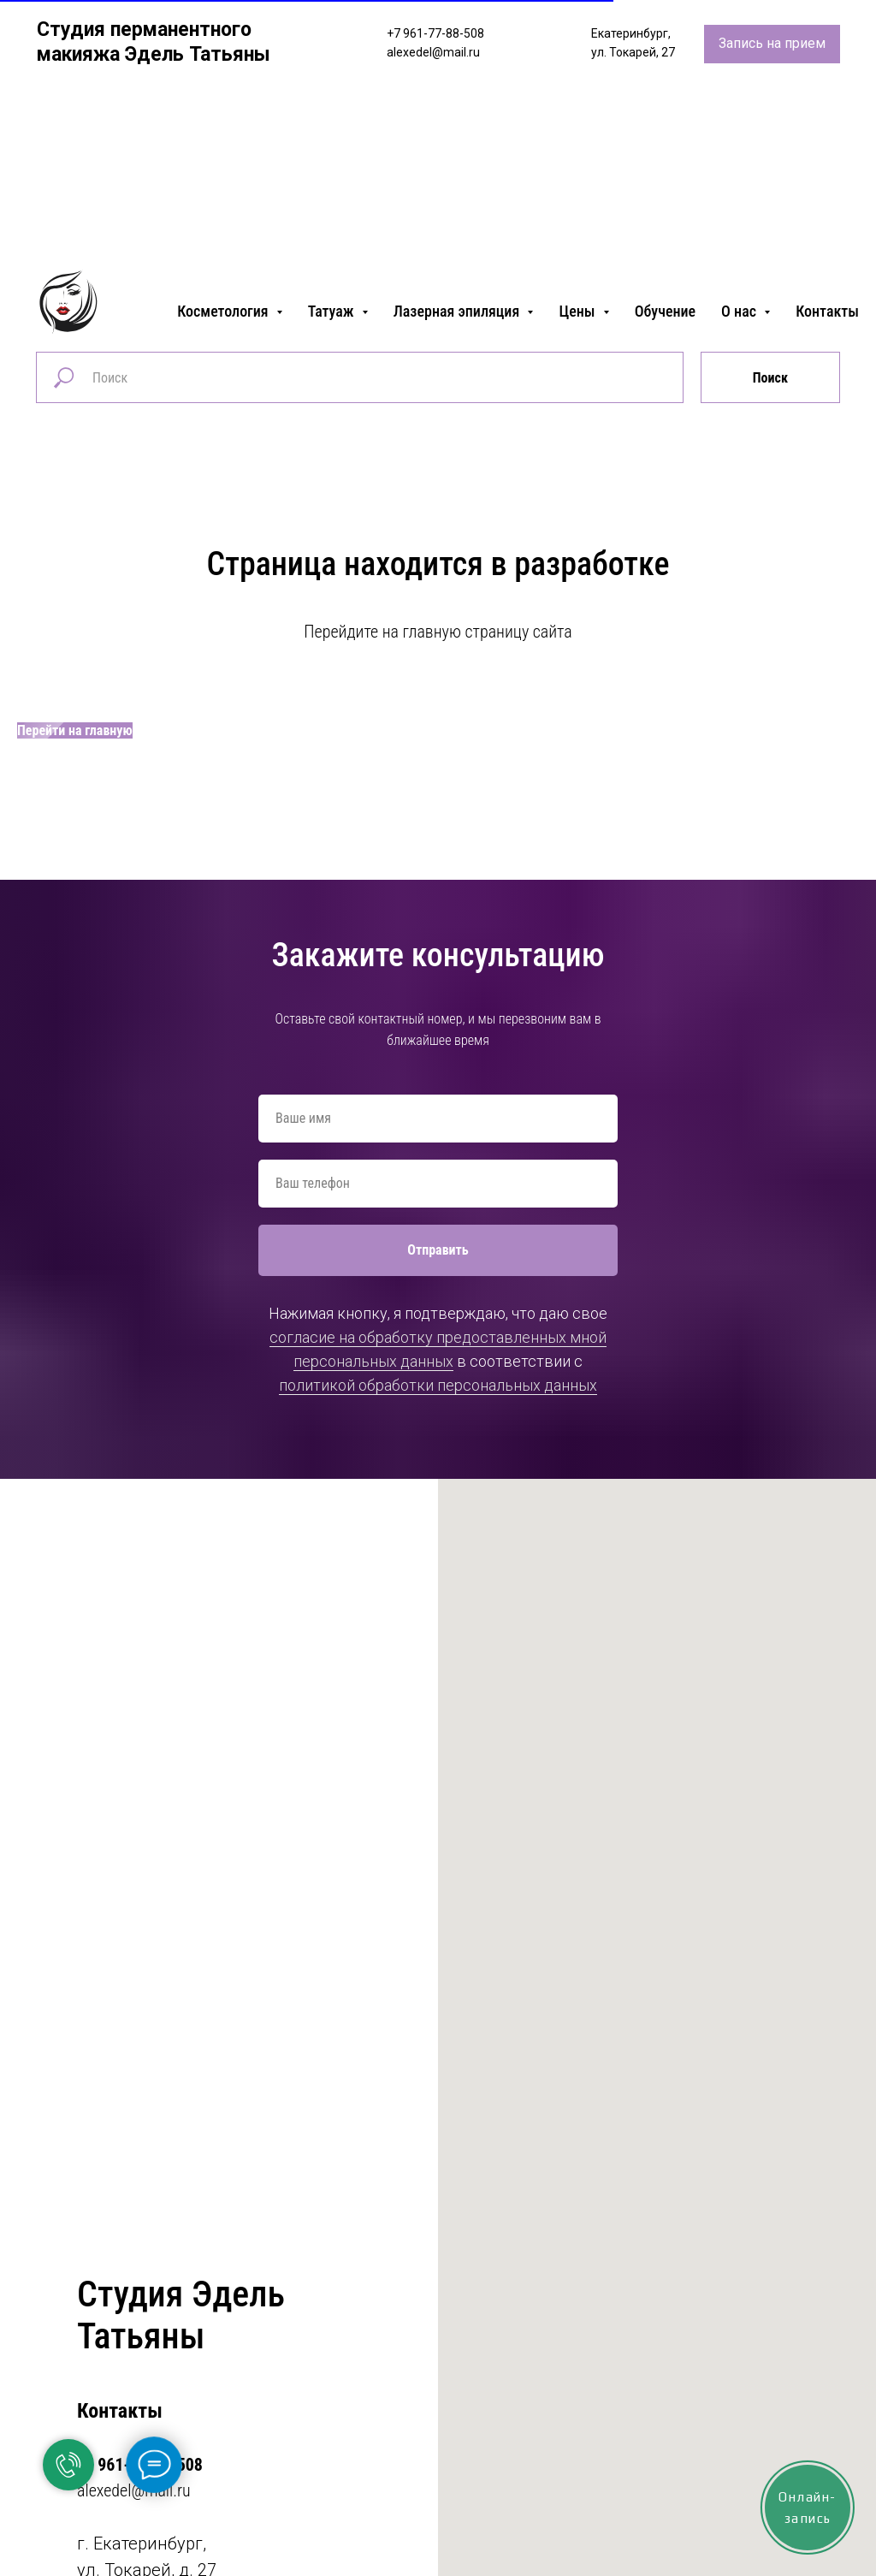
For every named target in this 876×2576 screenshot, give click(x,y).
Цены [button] (578, 311)
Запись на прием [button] (772, 43)
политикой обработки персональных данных (438, 1385)
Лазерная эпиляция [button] (459, 311)
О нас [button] (740, 311)
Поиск (770, 378)
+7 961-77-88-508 (435, 33)
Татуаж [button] (333, 311)
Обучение (665, 311)
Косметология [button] (224, 311)
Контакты (827, 311)
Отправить (438, 1250)
